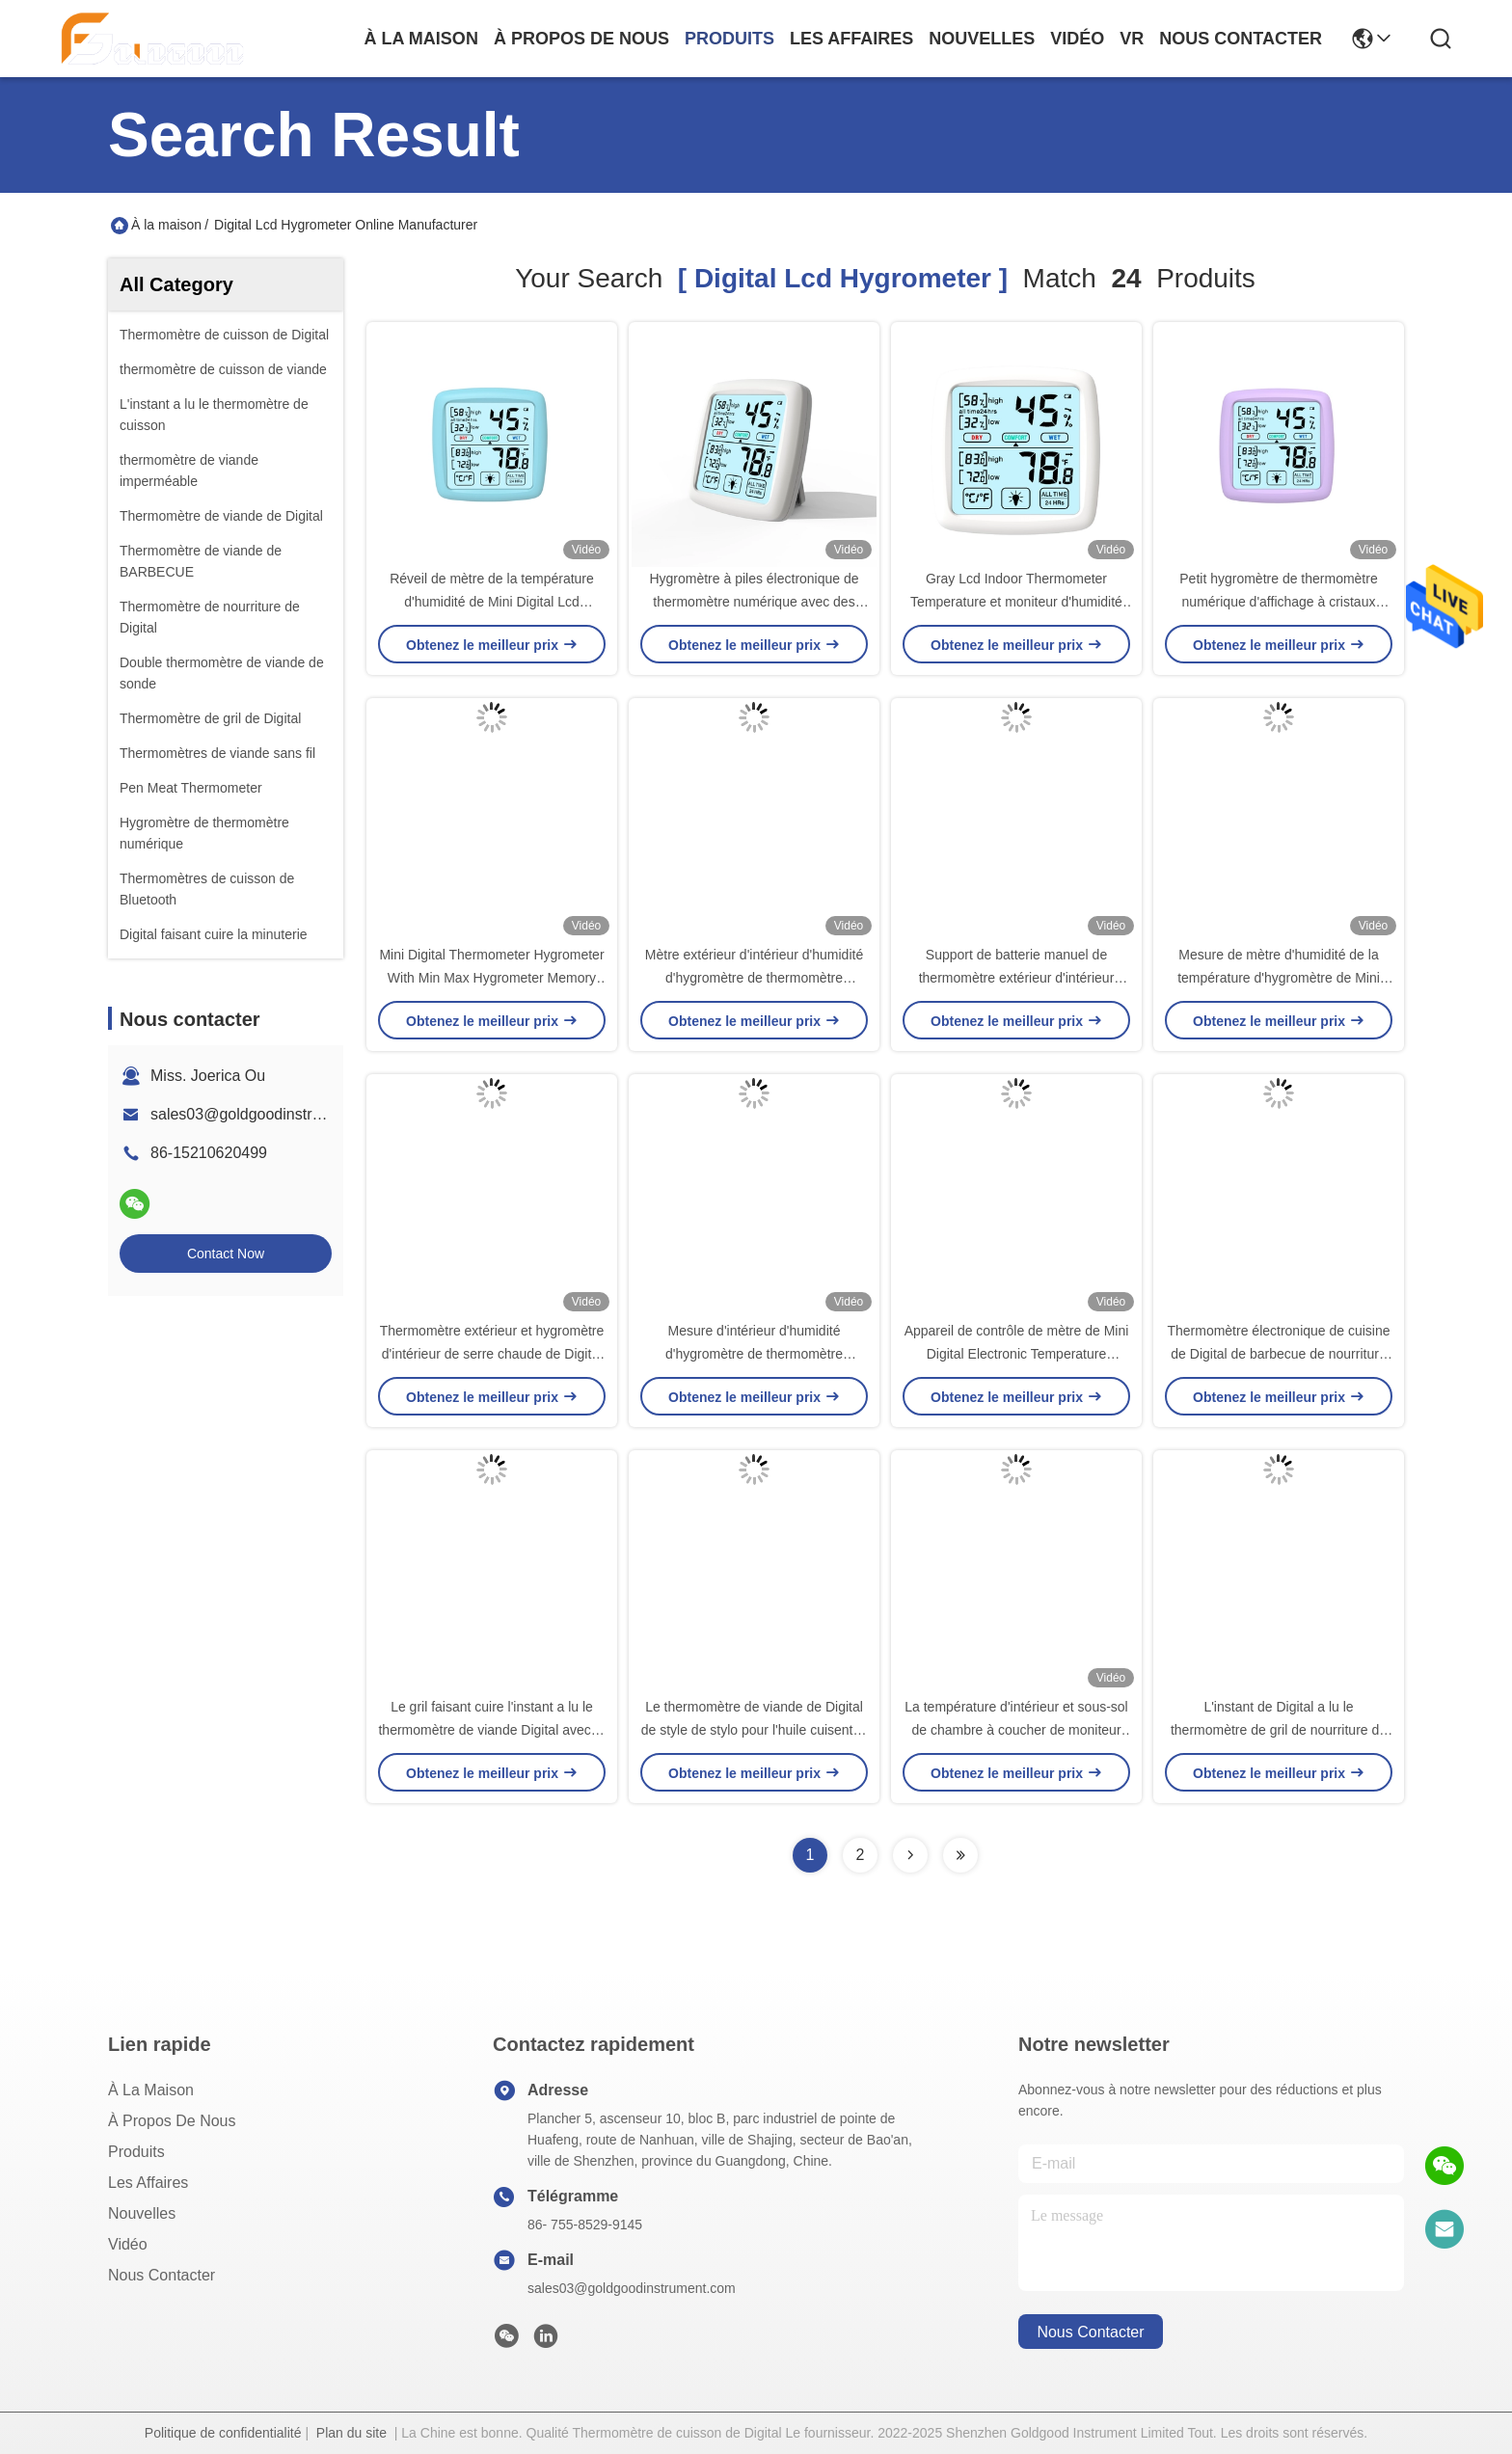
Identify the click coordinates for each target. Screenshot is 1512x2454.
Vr (1132, 38)
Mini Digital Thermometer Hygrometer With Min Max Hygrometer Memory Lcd (491, 978)
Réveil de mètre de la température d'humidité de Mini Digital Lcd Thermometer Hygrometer (492, 602)
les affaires (851, 38)
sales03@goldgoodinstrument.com (269, 1114)
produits (729, 38)
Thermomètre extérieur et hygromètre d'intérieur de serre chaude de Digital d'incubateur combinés (492, 1354)
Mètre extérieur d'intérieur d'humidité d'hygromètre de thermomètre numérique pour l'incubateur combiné (754, 978)
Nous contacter (161, 2275)
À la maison (421, 38)
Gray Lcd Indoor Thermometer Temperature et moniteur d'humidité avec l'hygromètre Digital (1016, 602)
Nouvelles (142, 2213)
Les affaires (148, 2182)
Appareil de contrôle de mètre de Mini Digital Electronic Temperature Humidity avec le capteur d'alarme (1016, 1354)
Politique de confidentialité (223, 2433)
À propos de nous (581, 38)
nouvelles (982, 38)
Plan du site (351, 2433)
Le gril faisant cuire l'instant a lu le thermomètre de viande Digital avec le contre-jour (491, 1730)
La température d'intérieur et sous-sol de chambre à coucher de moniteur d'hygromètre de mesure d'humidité (1015, 1730)
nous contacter (1240, 38)
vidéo (1077, 38)
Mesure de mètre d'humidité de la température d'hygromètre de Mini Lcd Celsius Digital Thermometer (1278, 978)
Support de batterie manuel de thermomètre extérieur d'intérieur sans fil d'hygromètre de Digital (1017, 978)
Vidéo (128, 2244)
